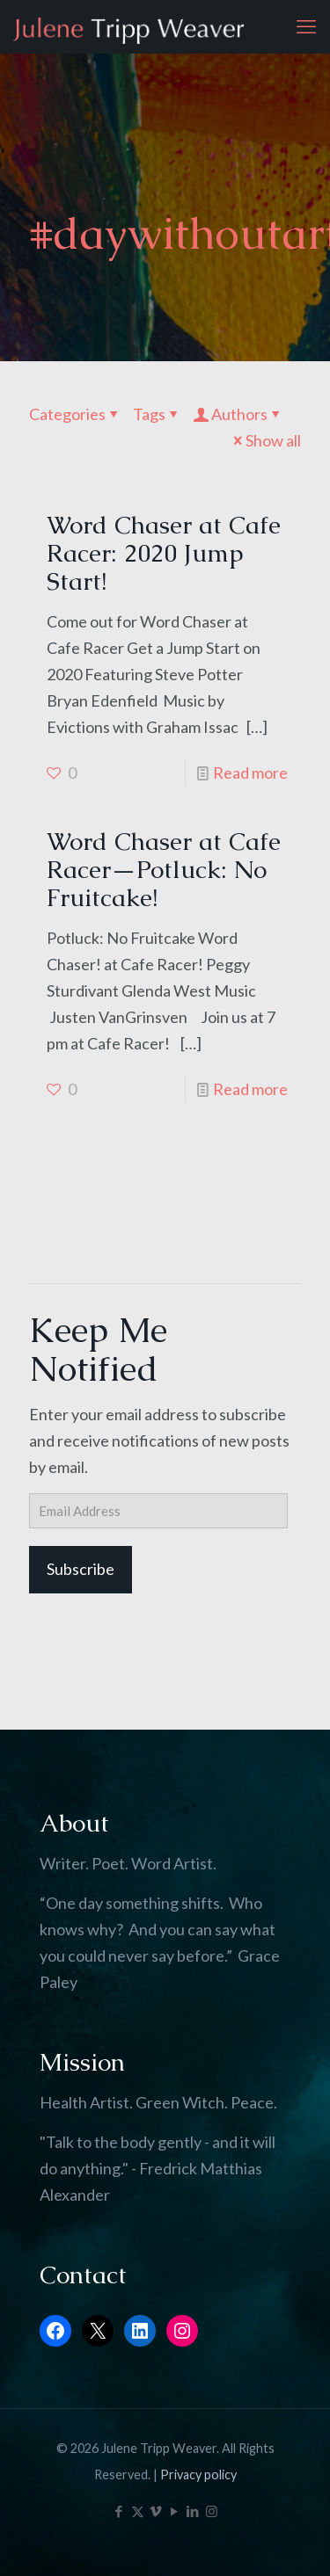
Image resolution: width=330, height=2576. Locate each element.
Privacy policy (198, 2474)
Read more (250, 772)
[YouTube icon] (174, 2511)
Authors (238, 414)
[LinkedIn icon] (193, 2511)
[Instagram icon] (211, 2511)
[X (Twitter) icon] (137, 2511)
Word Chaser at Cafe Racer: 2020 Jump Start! (164, 553)
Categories (75, 414)
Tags (157, 414)
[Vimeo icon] (156, 2511)
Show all (265, 440)
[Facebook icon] (119, 2511)
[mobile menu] (306, 26)
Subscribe (80, 1568)
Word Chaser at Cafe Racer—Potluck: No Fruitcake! (164, 869)
